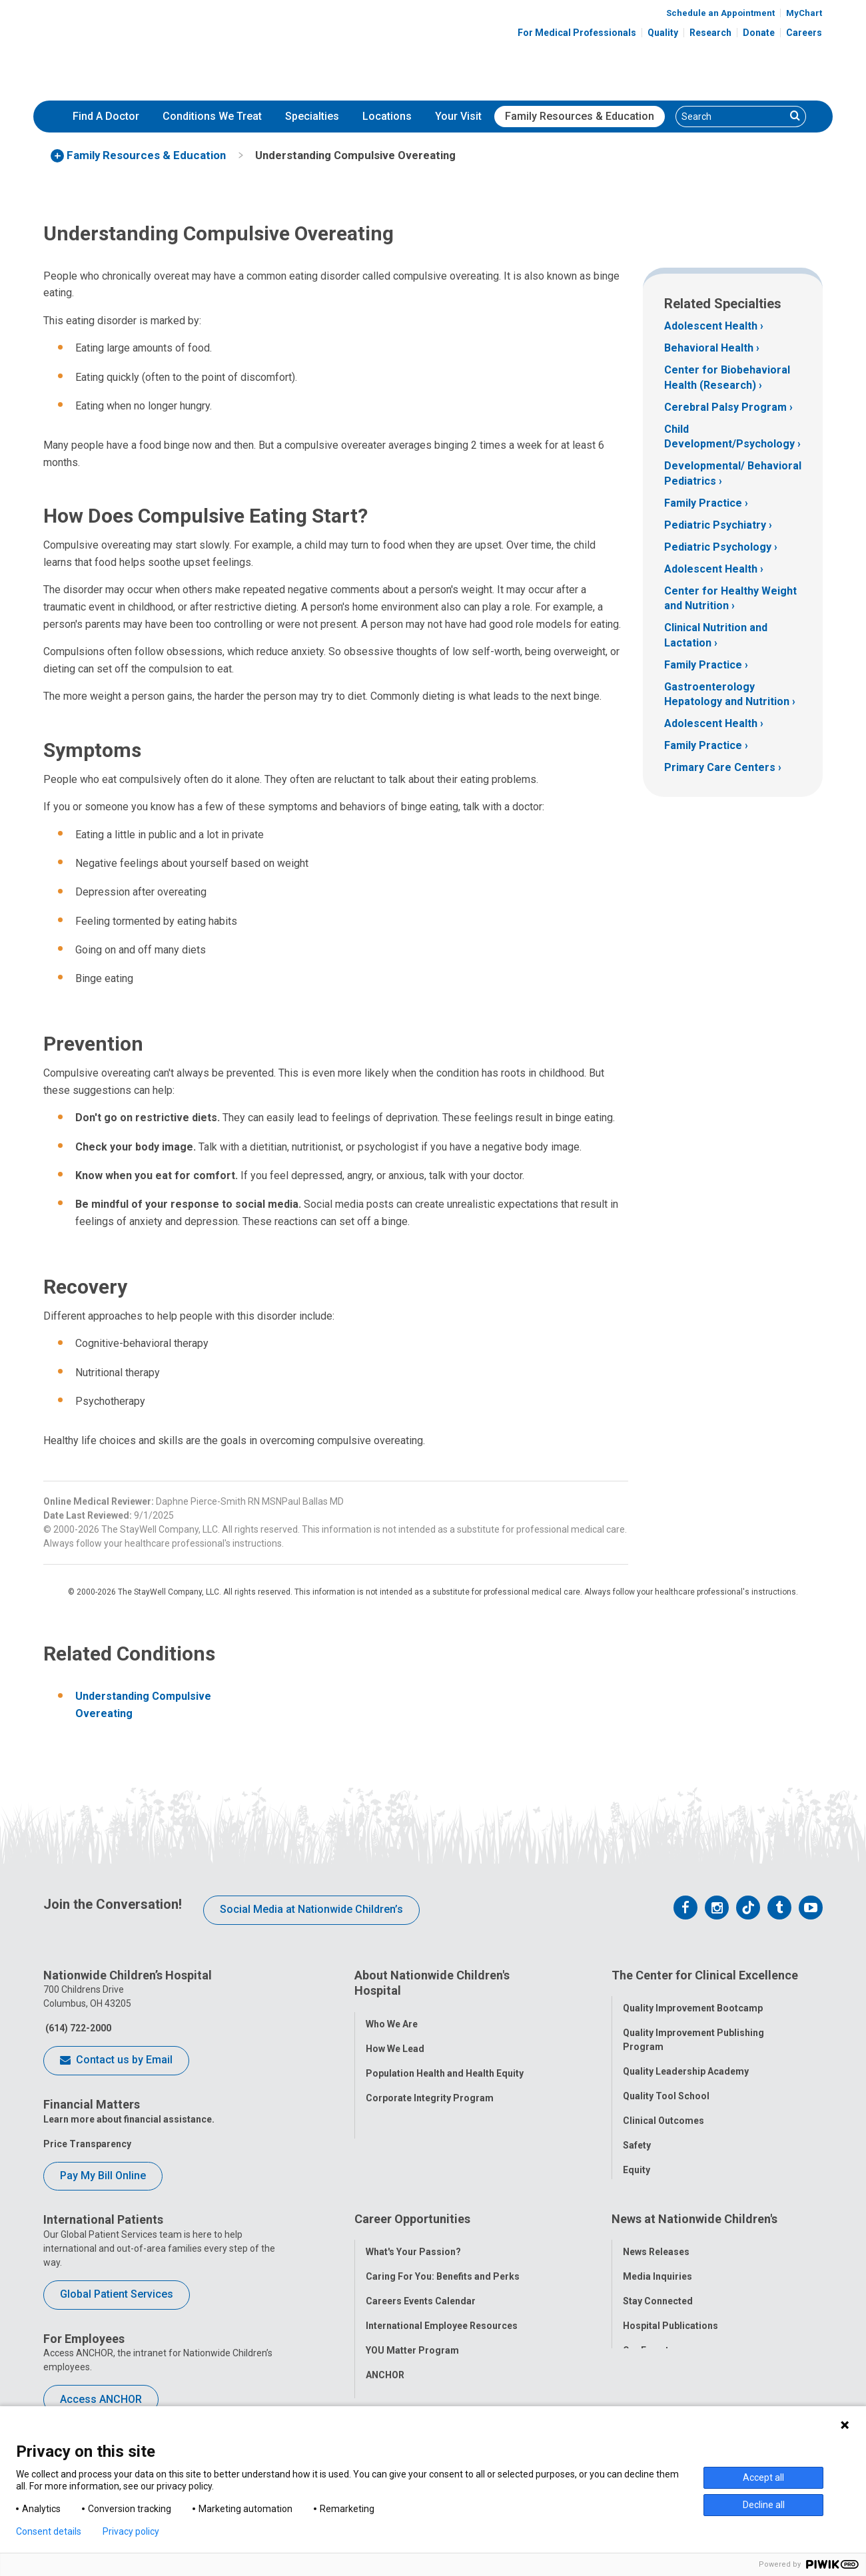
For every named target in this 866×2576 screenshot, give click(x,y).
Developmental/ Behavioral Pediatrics (732, 473)
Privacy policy (131, 2531)
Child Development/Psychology (729, 436)
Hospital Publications (670, 2307)
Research (710, 32)
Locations (387, 116)
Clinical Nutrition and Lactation (715, 634)
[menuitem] (106, 116)
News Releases (656, 2233)
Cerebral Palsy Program (725, 407)
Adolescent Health (710, 326)
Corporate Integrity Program (430, 2089)
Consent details (48, 2531)
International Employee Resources (442, 2307)
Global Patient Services (116, 2294)
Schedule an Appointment (720, 13)
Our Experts (648, 2332)
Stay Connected (658, 2283)
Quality (663, 32)
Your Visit (458, 116)
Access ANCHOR (101, 2399)
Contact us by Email (116, 2060)
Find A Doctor (106, 116)
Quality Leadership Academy (686, 2063)
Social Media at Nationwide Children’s (311, 1909)
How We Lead (395, 2040)
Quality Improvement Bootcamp (693, 2000)
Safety (637, 2137)
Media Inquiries (657, 2258)
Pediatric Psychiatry (715, 525)
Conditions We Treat (212, 116)
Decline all (764, 2504)
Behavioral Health (708, 348)
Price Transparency (87, 2144)
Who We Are (392, 2015)
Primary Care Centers (719, 767)
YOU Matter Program (412, 2332)
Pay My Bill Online (103, 2175)
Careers (804, 32)
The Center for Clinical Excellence (705, 1975)
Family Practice (703, 503)
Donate (759, 32)
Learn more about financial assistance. (129, 2119)
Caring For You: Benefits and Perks (443, 2258)
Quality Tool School (666, 2088)
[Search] (730, 116)
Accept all (763, 2477)
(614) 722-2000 (77, 2028)
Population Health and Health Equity (445, 2064)
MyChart (804, 13)
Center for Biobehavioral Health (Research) (727, 377)
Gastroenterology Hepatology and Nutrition (726, 694)
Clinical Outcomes (663, 2112)
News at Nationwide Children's (694, 2209)
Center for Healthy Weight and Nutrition (730, 598)
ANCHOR (385, 2357)
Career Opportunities (412, 2209)
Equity (636, 2162)
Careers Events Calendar (421, 2283)
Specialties (312, 116)
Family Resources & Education (579, 116)
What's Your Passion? (413, 2233)
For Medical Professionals (577, 32)
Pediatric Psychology (717, 547)
